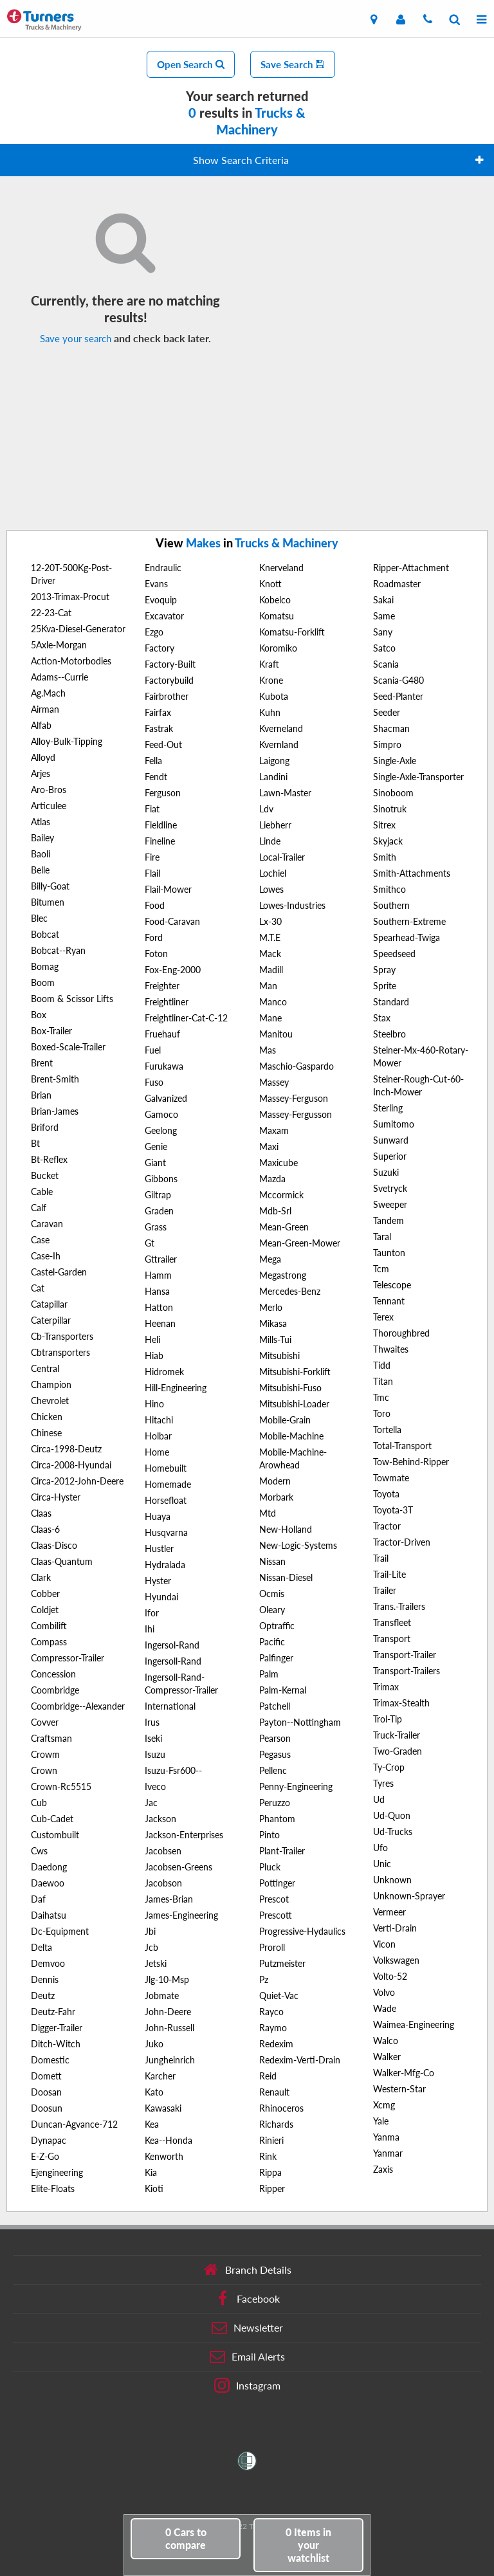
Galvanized (166, 1098)
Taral (382, 1236)
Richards (276, 2124)
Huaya (157, 1516)
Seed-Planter (398, 696)
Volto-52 (390, 1976)
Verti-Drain (395, 1928)
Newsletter (247, 2327)
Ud (379, 1799)
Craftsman (51, 1738)
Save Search (293, 64)
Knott (270, 583)
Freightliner (166, 1001)
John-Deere (168, 2011)
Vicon (384, 1944)
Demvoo (48, 1963)
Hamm (158, 1275)
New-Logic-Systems (298, 1545)
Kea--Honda (168, 2140)
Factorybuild (169, 680)
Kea (152, 2124)
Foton (156, 953)
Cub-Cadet (52, 1818)
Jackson (160, 1818)
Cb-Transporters (62, 1336)
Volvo (384, 1992)
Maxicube (278, 1162)
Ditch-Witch (55, 2043)
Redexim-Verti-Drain (299, 2059)
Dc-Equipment (60, 1931)
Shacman (391, 728)
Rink (268, 2156)
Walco (385, 2040)
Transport (391, 1638)
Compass (49, 1641)
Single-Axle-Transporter (418, 776)
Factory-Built (170, 664)
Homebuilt (166, 1468)
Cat (37, 1288)
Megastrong (282, 1275)
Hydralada (165, 1564)
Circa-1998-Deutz (66, 1448)
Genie (156, 1146)
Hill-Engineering (175, 1387)
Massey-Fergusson (295, 1114)
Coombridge (55, 1690)
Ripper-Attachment (411, 567)
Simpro (387, 744)
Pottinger (277, 1882)
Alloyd (43, 757)
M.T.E (269, 937)
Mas (267, 1050)
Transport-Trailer (404, 1654)
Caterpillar (51, 1320)
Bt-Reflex (49, 1159)
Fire (152, 857)
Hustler (159, 1548)
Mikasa (273, 1323)
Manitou (276, 1033)
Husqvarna (166, 1532)
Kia (151, 2172)
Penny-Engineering (296, 1786)
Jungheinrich (170, 2059)
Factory (159, 648)
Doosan (46, 2092)
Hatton (159, 1307)
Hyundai (161, 1596)
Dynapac (48, 2140)
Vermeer (389, 1911)
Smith (384, 857)
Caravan (47, 1223)
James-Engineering (181, 1915)
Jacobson (163, 1882)
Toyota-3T (393, 1509)
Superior (390, 1156)
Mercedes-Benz (289, 1291)
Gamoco (161, 1114)
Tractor (387, 1526)
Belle (40, 869)
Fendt (156, 776)
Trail (381, 1558)
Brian (41, 1095)
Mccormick (281, 1194)
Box (38, 1014)
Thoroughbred (401, 1333)
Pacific (272, 1641)
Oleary (272, 1609)
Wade (384, 2008)
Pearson (275, 1738)
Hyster (158, 1580)
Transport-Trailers (406, 1670)
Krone (271, 680)
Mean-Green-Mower (299, 1243)
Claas (41, 1513)
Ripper (272, 2188)
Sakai (383, 599)
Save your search (75, 338)
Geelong (161, 1130)
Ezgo (154, 631)
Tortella (387, 1429)
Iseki (153, 1738)
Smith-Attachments (411, 873)
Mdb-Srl (275, 1210)
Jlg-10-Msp (167, 1979)
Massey (274, 1082)
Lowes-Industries (292, 905)
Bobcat (45, 934)
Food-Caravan (172, 921)
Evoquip (161, 599)
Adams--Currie (59, 676)
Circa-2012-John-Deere (77, 1480)
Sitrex (384, 824)
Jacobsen (163, 1850)
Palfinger (276, 1657)
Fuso (154, 1082)
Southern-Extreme (409, 921)
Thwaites (390, 1349)
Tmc (381, 1397)
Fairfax (158, 712)
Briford (45, 1127)
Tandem (388, 1220)
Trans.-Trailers (399, 1606)
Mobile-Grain (285, 1419)
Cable (42, 1191)
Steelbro (389, 1033)
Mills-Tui (275, 1339)
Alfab (41, 725)
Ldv (266, 808)
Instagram (247, 2385)
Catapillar (49, 1304)
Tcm (381, 1268)
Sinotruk (390, 808)
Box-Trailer (51, 1030)
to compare (185, 2538)
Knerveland (281, 567)
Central (45, 1368)
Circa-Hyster (55, 1497)
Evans (156, 583)
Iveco (155, 1786)
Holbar (158, 1435)
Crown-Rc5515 (61, 1786)
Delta (41, 1947)
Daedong (49, 1866)
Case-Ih (45, 1255)
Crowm (45, 1754)
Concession (53, 1673)
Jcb (151, 1947)
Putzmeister (282, 1963)
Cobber (45, 1593)
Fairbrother (166, 696)
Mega (270, 1259)
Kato (154, 2092)
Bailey (42, 837)
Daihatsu (48, 1915)
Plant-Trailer (282, 1850)
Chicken (46, 1416)
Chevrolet (50, 1400)
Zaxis (383, 2169)
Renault (274, 2092)
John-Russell (169, 2027)
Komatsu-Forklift (292, 631)
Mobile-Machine (291, 1435)
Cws (39, 1850)
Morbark (276, 1497)
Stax (381, 1017)
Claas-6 (45, 1529)
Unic (382, 1863)
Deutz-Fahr (53, 2011)
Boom (43, 982)
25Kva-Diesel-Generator (78, 628)
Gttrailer (161, 1259)
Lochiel (272, 873)
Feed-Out (163, 744)
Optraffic (277, 1625)
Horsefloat (166, 1500)
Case (40, 1239)
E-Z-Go (45, 2156)
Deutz (43, 1995)
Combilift (49, 1625)
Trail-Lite (389, 1574)
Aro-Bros (48, 789)
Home (157, 1452)
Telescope (392, 1284)
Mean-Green (284, 1226)
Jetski (156, 1963)
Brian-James (54, 1111)
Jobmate (162, 1995)
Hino (154, 1403)
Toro (381, 1413)
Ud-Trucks (392, 1831)
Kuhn (269, 712)
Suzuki (386, 1172)
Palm (269, 1673)
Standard (391, 1001)
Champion (51, 1384)
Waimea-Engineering (413, 2024)
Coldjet (45, 1609)
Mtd (267, 1513)
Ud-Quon (391, 1815)
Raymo (273, 2027)
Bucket (45, 1175)
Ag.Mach (48, 693)
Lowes (271, 889)
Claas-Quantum (62, 1561)
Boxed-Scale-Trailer (68, 1046)
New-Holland (285, 1529)
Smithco (389, 889)
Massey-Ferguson (293, 1098)
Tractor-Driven (401, 1542)
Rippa (270, 2172)
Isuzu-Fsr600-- (173, 1770)
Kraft (269, 664)
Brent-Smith (55, 1078)
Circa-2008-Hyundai (71, 1464)
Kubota (273, 696)
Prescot (274, 1899)
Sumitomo (393, 1124)
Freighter (162, 985)
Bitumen (47, 902)
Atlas (40, 821)
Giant (155, 1162)
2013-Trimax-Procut (70, 596)
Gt (149, 1243)
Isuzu (155, 1754)
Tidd (381, 1365)
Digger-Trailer (56, 2027)
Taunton (389, 1252)
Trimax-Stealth (401, 1702)
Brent (42, 1062)
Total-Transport (402, 1445)
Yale (381, 2120)
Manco (273, 1001)
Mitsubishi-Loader (294, 1403)
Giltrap (158, 1194)
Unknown (392, 1879)
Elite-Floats (53, 2188)
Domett (46, 2075)
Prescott (275, 1915)
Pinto (269, 1834)
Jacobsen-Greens (178, 1866)
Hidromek (164, 1371)
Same (384, 615)
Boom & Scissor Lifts (72, 998)
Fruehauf (162, 1033)
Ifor (152, 1612)
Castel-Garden (59, 1271)
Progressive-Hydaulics (302, 1931)
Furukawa (164, 1066)
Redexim (276, 2043)
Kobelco (275, 599)
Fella (153, 760)
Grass (156, 1226)
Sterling (388, 1107)
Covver (45, 1722)
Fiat (152, 808)
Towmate (391, 1477)
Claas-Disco (54, 1545)
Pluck (269, 1866)
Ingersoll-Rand (173, 1661)
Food (155, 905)
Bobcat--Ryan (58, 950)
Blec (39, 918)
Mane (270, 1017)
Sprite (384, 985)
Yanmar (388, 2153)
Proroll (272, 1947)
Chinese (46, 1432)
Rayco (271, 2011)
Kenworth (164, 2156)
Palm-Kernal (282, 1690)
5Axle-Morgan (59, 644)
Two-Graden (397, 1751)
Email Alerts (247, 2356)
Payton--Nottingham (300, 1722)
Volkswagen (396, 1960)
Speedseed (394, 953)
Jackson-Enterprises (184, 1834)
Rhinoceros (281, 2108)
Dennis (45, 1979)
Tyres (383, 1783)
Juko (154, 2043)
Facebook (247, 2299)
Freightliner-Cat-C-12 (186, 1017)
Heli (152, 1339)
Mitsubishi (279, 1355)
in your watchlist (308, 2545)
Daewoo (47, 1882)
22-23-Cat (51, 612)
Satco (384, 648)
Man (268, 985)
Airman (45, 709)
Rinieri (271, 2140)
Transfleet (392, 1622)
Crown (44, 1770)
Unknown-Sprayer (409, 1895)
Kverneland (281, 728)
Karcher (160, 2075)
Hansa (157, 1291)
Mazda (272, 1178)
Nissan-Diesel (286, 1577)
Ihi (149, 1628)
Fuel (153, 1050)
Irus (152, 1722)
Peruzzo (274, 1802)
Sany (382, 631)
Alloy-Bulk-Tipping (66, 741)
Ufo (380, 1847)
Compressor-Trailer (67, 1657)
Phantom (277, 1818)
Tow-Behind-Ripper (411, 1461)
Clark (41, 1577)
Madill (271, 969)
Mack (270, 953)
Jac (151, 1802)
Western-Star (399, 2088)
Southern (391, 905)
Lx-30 (270, 921)
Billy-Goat (50, 886)
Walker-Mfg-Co (403, 2072)
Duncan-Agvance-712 (74, 2124)
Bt (35, 1143)
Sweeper (390, 1204)
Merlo (270, 1307)
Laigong (274, 760)
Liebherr (275, 824)
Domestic (50, 2059)
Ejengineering (57, 2172)
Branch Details (247, 2270)
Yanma (386, 2137)
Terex (383, 1316)
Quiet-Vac (278, 1995)
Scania (386, 664)
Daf (38, 1899)
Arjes (40, 773)
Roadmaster (397, 583)
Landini (273, 776)
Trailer (384, 1590)
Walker (387, 2056)
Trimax (386, 1686)
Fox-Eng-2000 (173, 969)
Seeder (386, 712)
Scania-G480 (398, 680)
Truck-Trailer (396, 1735)
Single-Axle (394, 760)
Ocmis (271, 1593)
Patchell (274, 1706)
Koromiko (278, 648)
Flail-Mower (168, 889)
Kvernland (278, 744)
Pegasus (275, 1754)
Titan (383, 1381)
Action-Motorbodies (71, 660)
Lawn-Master (285, 792)
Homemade (168, 1484)
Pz (263, 1979)
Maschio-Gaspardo (296, 1066)
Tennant (389, 1300)
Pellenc (273, 1770)
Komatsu (276, 615)
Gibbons (161, 1178)
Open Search (190, 64)
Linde (269, 841)
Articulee (48, 805)
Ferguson (163, 792)
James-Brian (169, 1899)
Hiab (154, 1355)
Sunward (390, 1140)
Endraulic (163, 567)
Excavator (164, 615)
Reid (268, 2075)
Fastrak (159, 728)
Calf (38, 1207)
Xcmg (384, 2104)
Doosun (46, 2108)
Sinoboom (393, 792)
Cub (39, 1802)
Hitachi (159, 1419)
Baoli (40, 853)
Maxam (274, 1130)
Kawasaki (163, 2108)
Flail (152, 873)
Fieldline (161, 824)
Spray (384, 969)
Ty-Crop (389, 1767)
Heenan (160, 1323)
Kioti (154, 2188)
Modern (275, 1480)
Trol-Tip (387, 1718)
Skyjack (388, 841)
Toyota (386, 1493)
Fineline (160, 841)
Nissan (272, 1561)
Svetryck (390, 1188)
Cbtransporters (60, 1352)
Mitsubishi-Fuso (290, 1387)
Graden (159, 1210)
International (170, 1706)
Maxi (269, 1146)
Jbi (150, 1931)
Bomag (45, 966)
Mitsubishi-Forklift (295, 1371)
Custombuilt (55, 1834)
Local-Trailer (282, 857)
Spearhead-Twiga (406, 937)
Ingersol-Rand (172, 1645)
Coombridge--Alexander (78, 1706)
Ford (154, 937)
